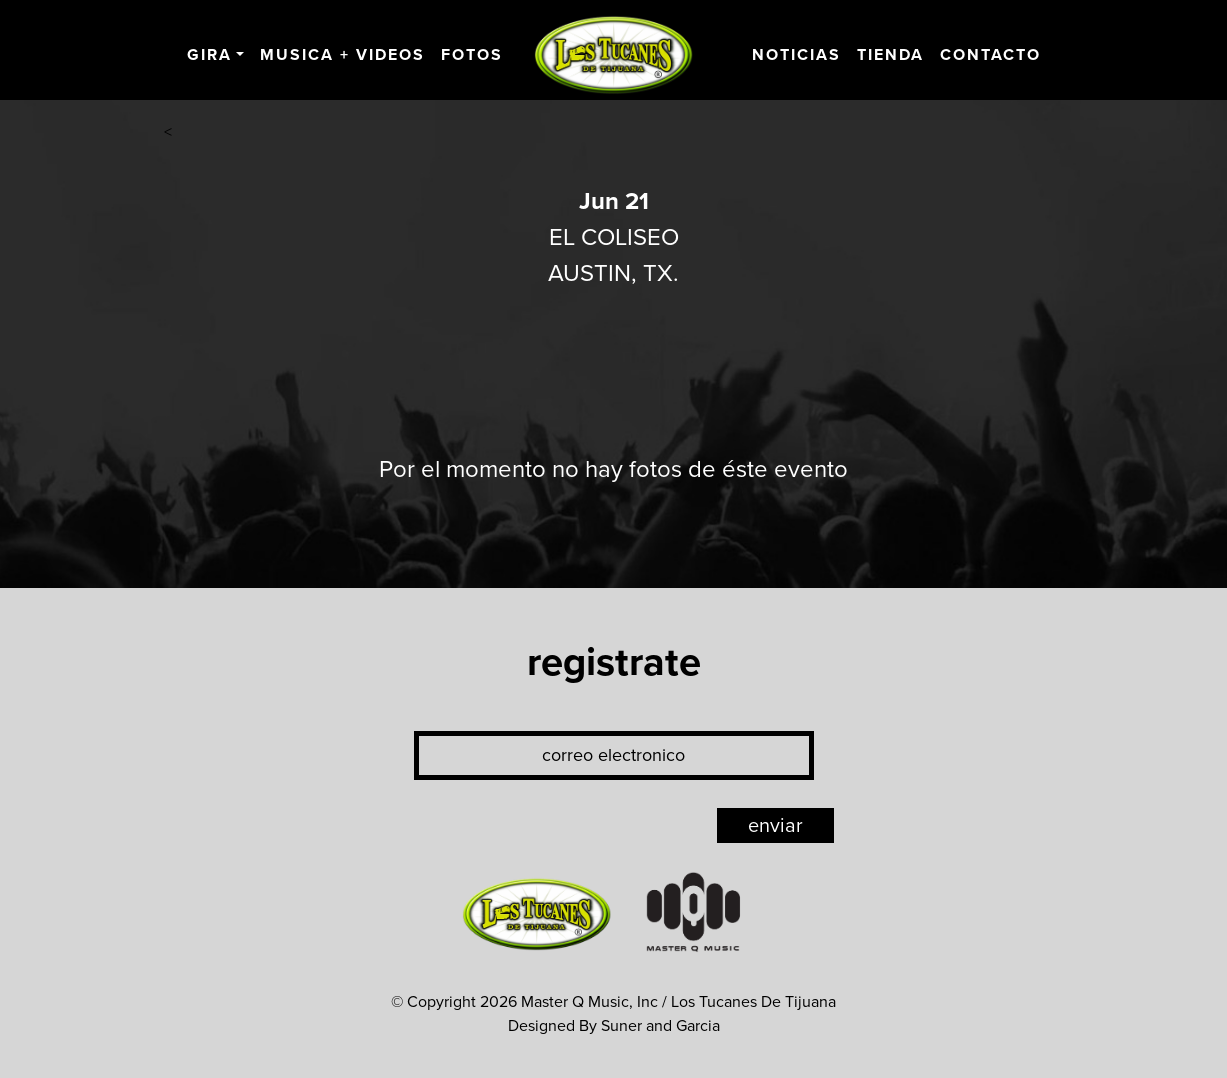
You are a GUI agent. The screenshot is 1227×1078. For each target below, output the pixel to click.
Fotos (472, 55)
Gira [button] (209, 55)
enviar (775, 826)
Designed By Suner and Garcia (614, 1026)
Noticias (796, 55)
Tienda (890, 55)
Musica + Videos (342, 55)
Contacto (990, 55)
